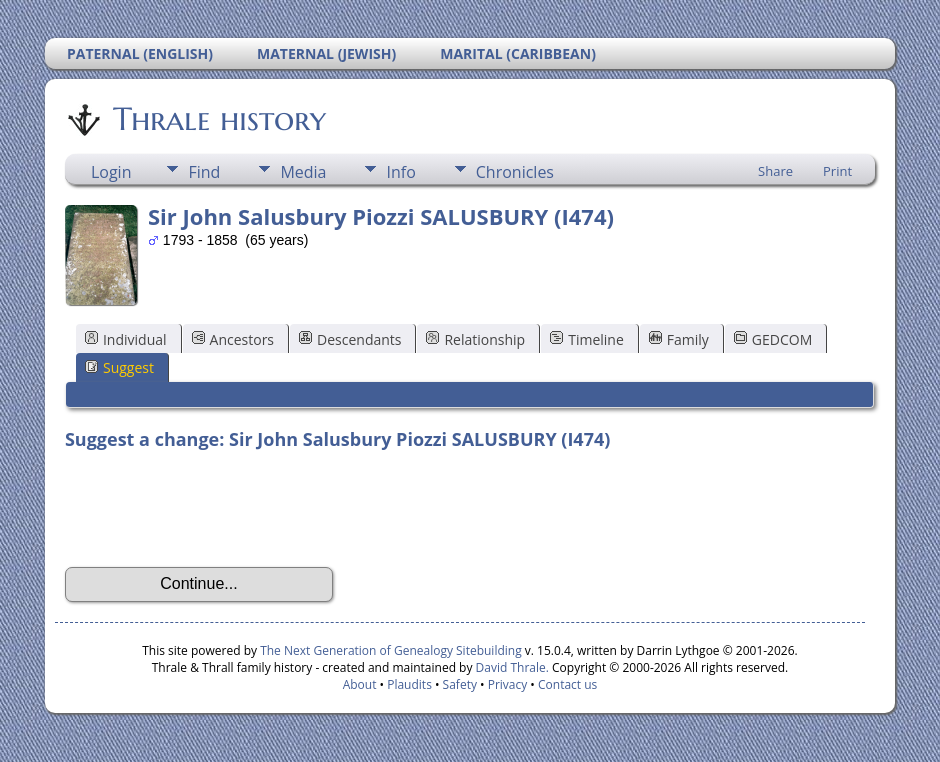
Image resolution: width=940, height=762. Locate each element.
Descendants (350, 339)
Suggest (119, 367)
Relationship (475, 339)
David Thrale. (510, 667)
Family (679, 339)
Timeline (587, 339)
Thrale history (218, 119)
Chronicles (515, 172)
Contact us (567, 684)
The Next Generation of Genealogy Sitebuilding (391, 650)
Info (400, 172)
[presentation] (217, 509)
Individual (126, 339)
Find (204, 172)
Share (775, 171)
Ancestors (233, 339)
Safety (460, 684)
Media (303, 172)
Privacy (508, 684)
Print (837, 171)
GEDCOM (773, 339)
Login (111, 172)
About (360, 684)
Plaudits (409, 684)
